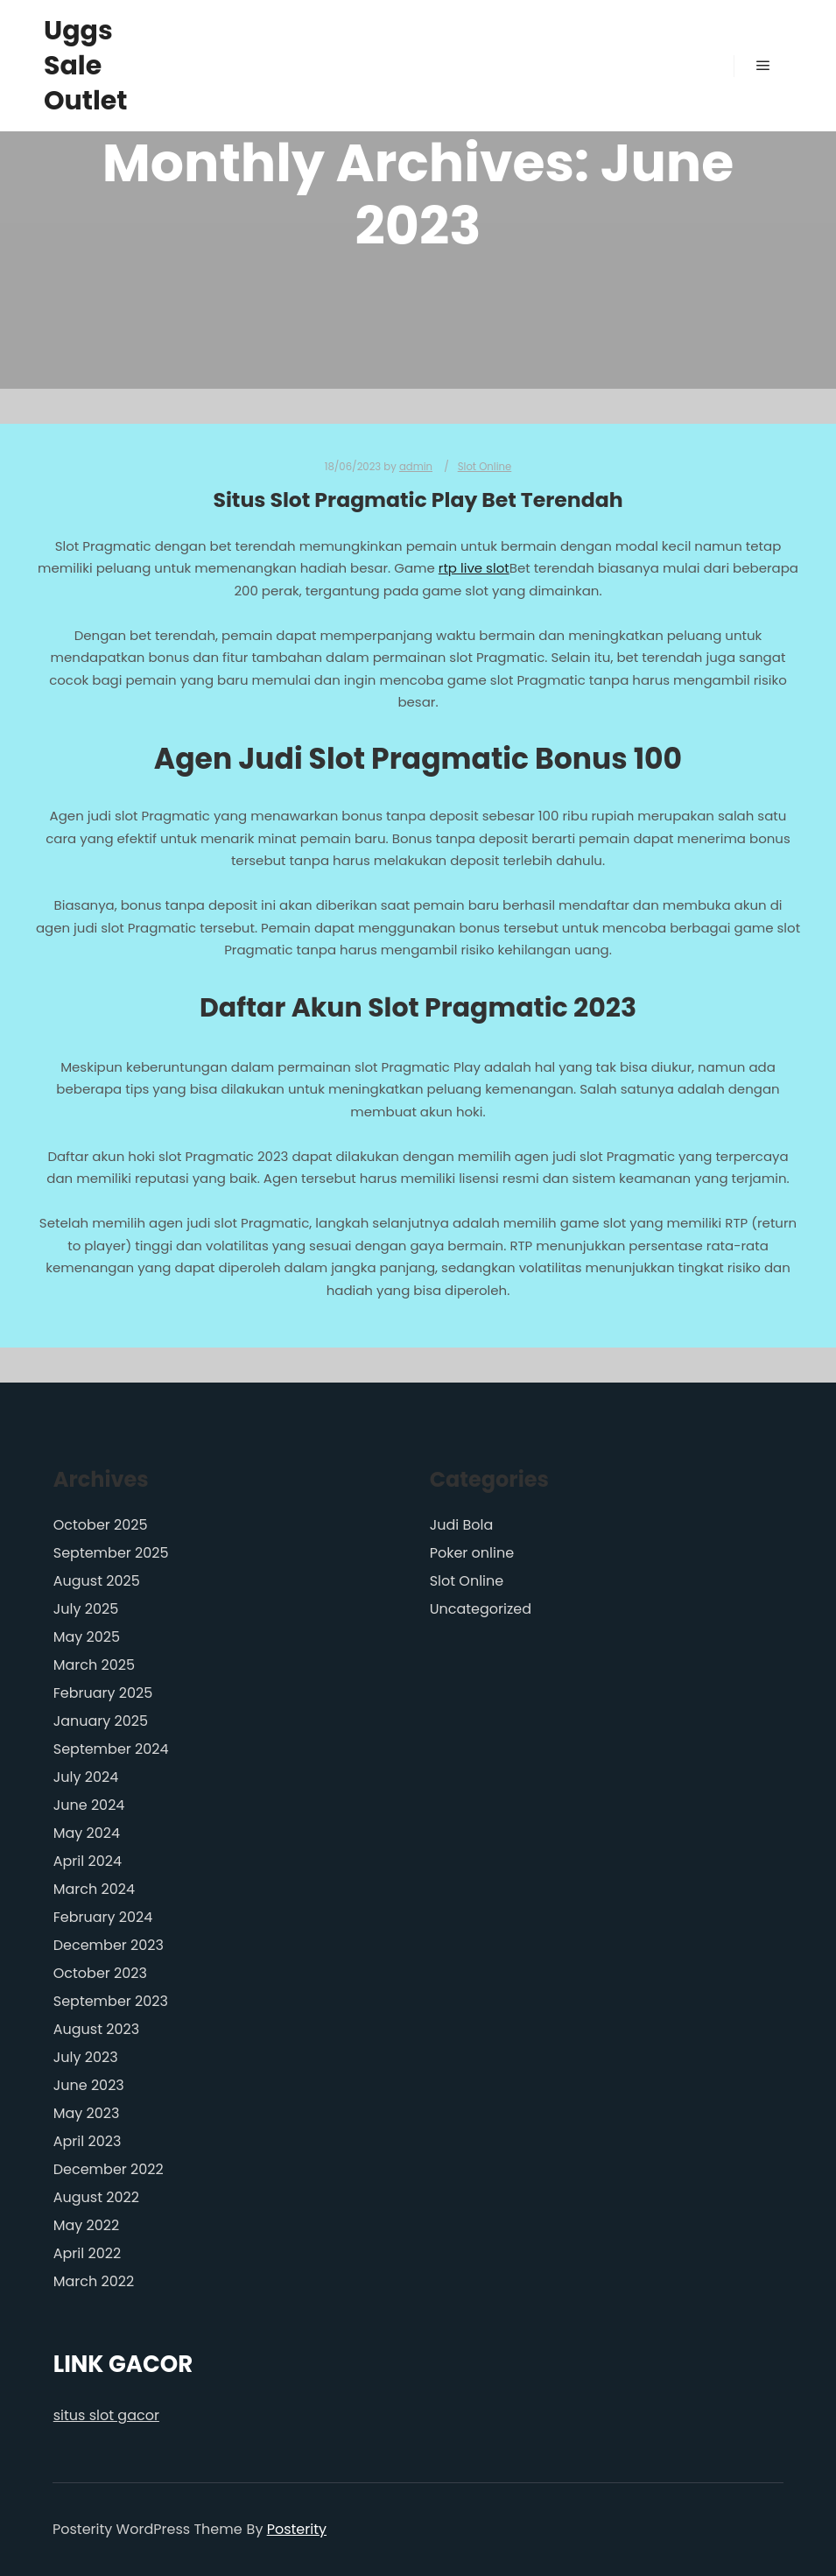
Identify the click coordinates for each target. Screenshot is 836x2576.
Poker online (472, 1553)
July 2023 (85, 2057)
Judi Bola (462, 1525)
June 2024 (89, 1805)
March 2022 (93, 2281)
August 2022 (96, 2197)
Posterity (297, 2529)
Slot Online (485, 467)
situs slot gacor (106, 2415)
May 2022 (86, 2225)
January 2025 (100, 1721)
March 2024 (94, 1889)
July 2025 (85, 1609)
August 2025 (96, 1581)
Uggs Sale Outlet (86, 65)
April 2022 (87, 2253)
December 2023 (108, 1945)
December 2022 (108, 2169)
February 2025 (103, 1693)
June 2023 (88, 2085)
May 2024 (86, 1833)
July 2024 (85, 1777)
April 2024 (87, 1861)
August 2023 (96, 2029)
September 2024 (111, 1749)
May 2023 (86, 2113)
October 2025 (100, 1525)
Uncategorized (480, 1609)
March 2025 (94, 1665)
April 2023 (87, 2141)
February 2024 (103, 1917)
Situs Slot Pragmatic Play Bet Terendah (417, 499)
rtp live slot (474, 568)
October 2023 (100, 1973)
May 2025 (86, 1637)
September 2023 (110, 2001)
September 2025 (111, 1553)
